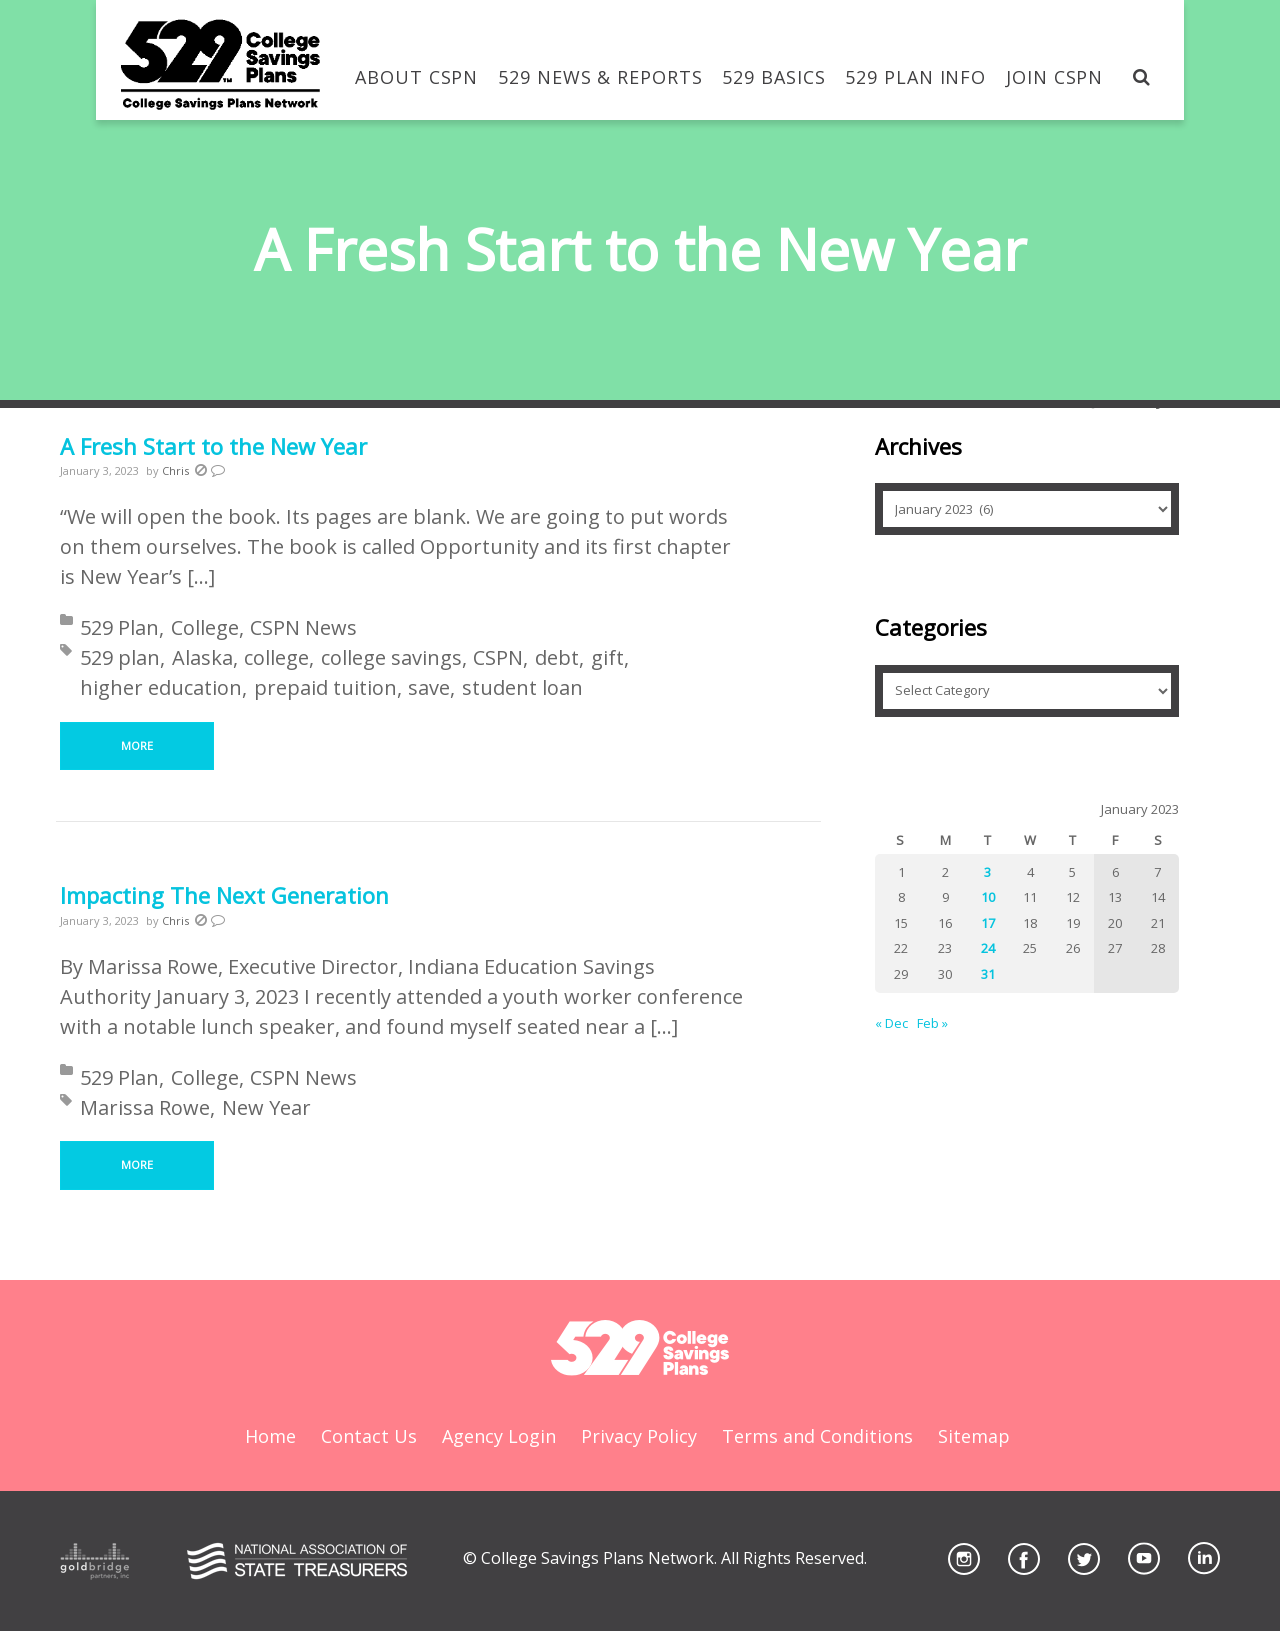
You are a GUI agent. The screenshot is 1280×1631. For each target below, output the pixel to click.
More (137, 745)
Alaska (202, 657)
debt (557, 657)
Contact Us (369, 1436)
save (429, 687)
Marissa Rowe (145, 1107)
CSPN (498, 657)
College (205, 627)
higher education (161, 687)
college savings (391, 657)
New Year (266, 1107)
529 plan (120, 657)
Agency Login (499, 1436)
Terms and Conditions (817, 1436)
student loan (522, 687)
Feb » (932, 1023)
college (276, 657)
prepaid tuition (325, 687)
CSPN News (303, 627)
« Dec (891, 1023)
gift (607, 657)
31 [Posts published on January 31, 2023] (988, 974)
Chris (175, 470)
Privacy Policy (639, 1436)
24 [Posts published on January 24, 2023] (988, 948)
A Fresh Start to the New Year (213, 446)
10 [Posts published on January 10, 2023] (988, 897)
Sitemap (974, 1436)
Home (270, 1436)
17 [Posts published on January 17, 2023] (988, 923)
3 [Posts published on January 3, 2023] (987, 872)
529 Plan (119, 627)
